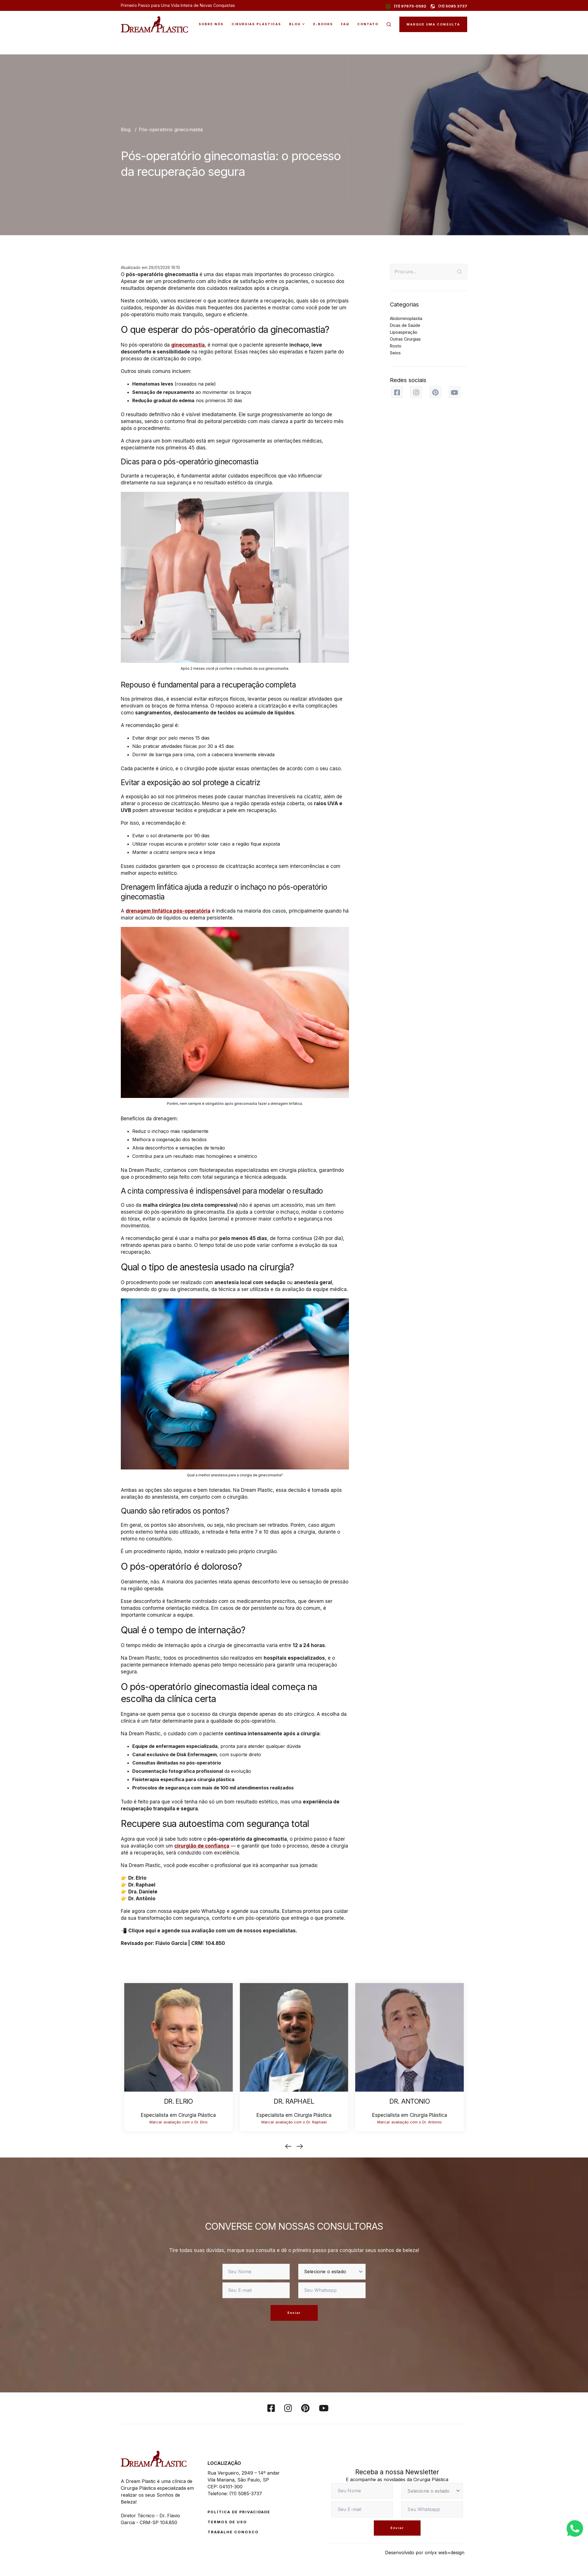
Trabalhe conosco (233, 2532)
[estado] (332, 2272)
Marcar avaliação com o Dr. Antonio (409, 2122)
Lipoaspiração (403, 332)
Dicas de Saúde (405, 325)
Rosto (395, 345)
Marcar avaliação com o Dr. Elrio (178, 2122)
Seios (395, 352)
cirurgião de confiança (201, 1846)
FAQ (345, 24)
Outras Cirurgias (405, 339)
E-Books (323, 24)
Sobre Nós (211, 24)
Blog (295, 24)
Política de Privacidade (239, 2512)
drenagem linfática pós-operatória (168, 911)
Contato (367, 24)
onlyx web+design (444, 2552)
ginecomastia (188, 345)
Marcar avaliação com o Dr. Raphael (294, 2122)
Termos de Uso (227, 2522)
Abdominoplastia (406, 318)
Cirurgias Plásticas (256, 24)
